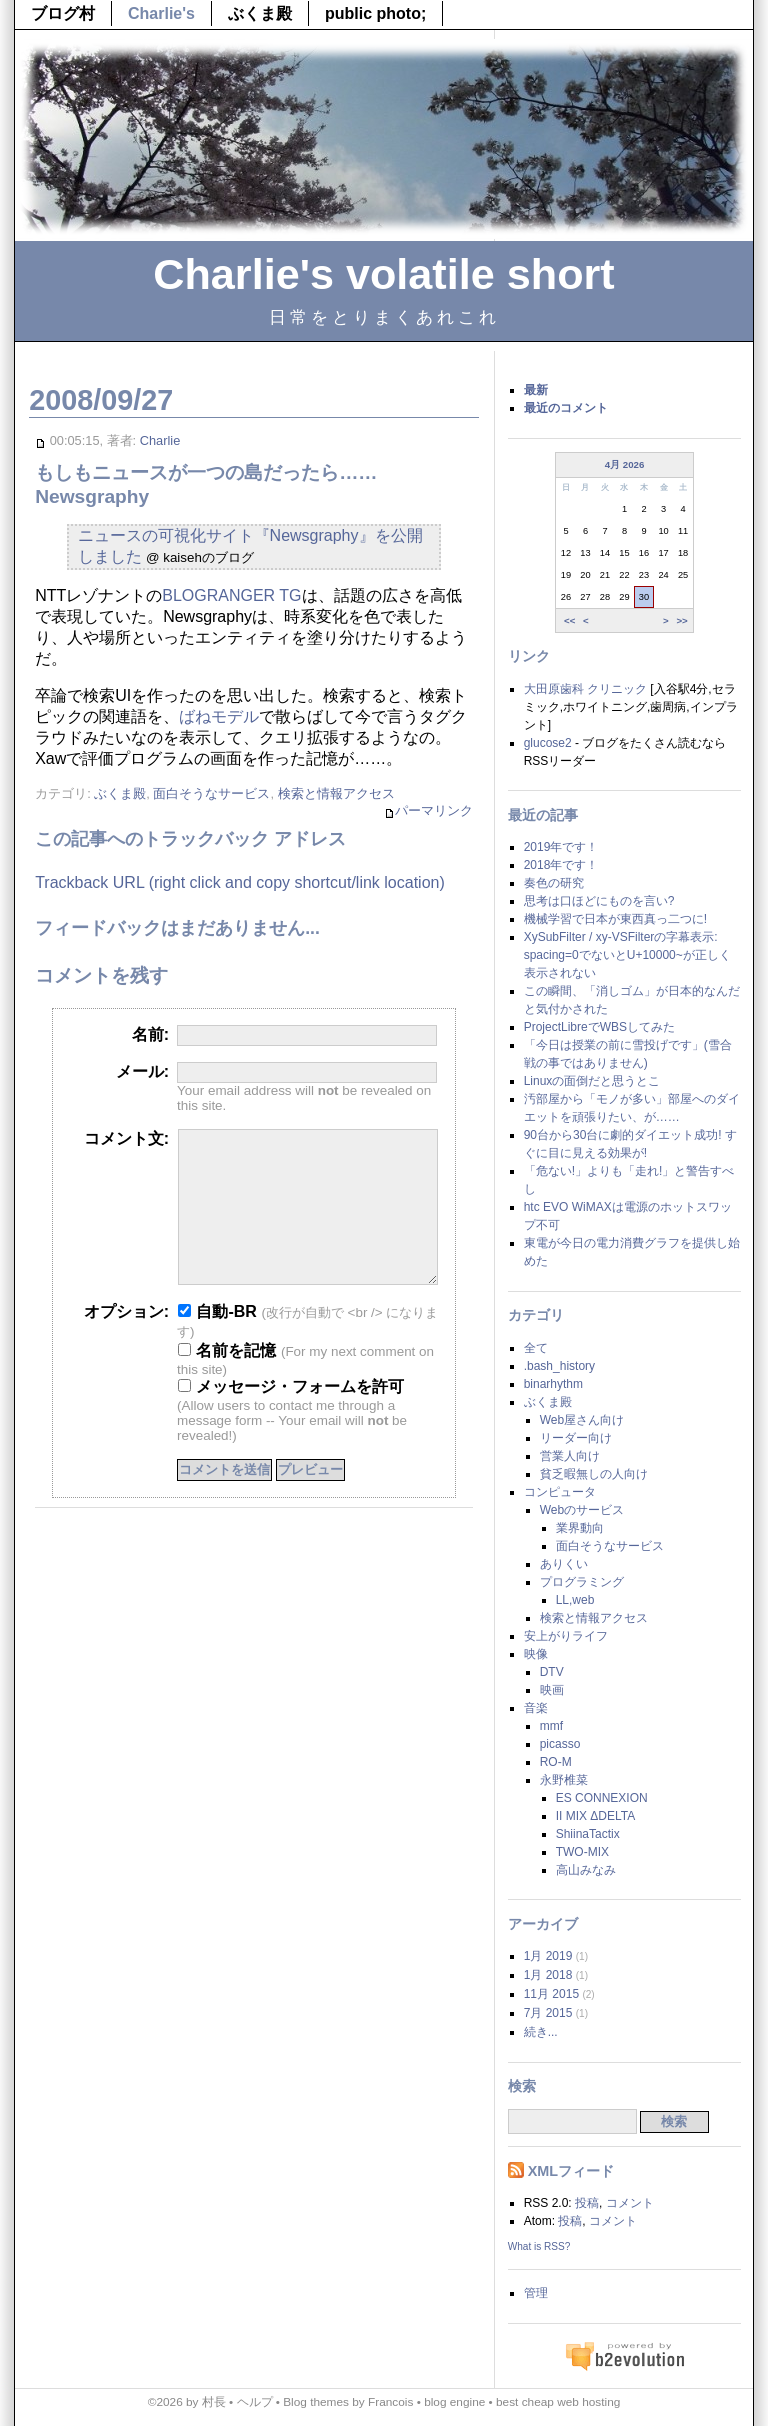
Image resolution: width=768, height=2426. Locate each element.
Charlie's (161, 13)
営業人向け (570, 1456)
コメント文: (126, 1138)
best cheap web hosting (558, 2402)
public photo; (375, 13)
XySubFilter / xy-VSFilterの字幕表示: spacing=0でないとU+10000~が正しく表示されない (627, 955)
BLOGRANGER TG (231, 595)
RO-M (556, 1762)
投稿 (587, 2203)
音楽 (536, 1708)
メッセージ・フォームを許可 (291, 1416)
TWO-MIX (582, 1852)
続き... (541, 2032)
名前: (150, 1034)
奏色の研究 (554, 883)
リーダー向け (576, 1438)
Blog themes (316, 2402)
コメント (630, 2203)
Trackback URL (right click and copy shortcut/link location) (240, 882)
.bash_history (559, 1366)
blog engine (454, 2402)
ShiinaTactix (588, 1834)
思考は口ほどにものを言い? (599, 901)
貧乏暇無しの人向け (594, 1474)
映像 (536, 1654)
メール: (142, 1071)
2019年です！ (561, 847)
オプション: (126, 1341)
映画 (552, 1690)
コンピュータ (560, 1492)
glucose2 (548, 743)
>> (681, 619)
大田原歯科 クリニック (585, 689)
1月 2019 (548, 1956)
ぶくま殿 (260, 13)
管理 (536, 2293)
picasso (560, 1744)
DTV (552, 1672)
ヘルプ (255, 2402)
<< (569, 619)
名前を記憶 (227, 1380)
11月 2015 (551, 1994)
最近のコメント (566, 408)
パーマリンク (428, 811)
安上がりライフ (566, 1636)
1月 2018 (548, 1975)
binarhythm (553, 1384)
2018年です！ (561, 865)
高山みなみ (586, 1870)
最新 (536, 390)
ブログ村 (63, 13)
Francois (390, 2402)
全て (536, 1348)
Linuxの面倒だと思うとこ (592, 1081)
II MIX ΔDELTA (596, 1816)
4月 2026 (625, 464)
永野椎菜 (564, 1780)
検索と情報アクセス (336, 793)
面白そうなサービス (211, 793)
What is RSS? (539, 2246)
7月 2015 (548, 2013)
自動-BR (217, 1341)
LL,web (575, 1600)
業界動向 (580, 1528)
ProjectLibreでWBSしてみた (599, 1027)
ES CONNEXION (602, 1798)
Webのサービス (582, 1510)
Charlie (160, 440)
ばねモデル (219, 716)
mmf (551, 1726)
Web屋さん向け (582, 1420)
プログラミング (582, 1582)
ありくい (564, 1564)
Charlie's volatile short (383, 274)
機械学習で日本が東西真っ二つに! (615, 919)
